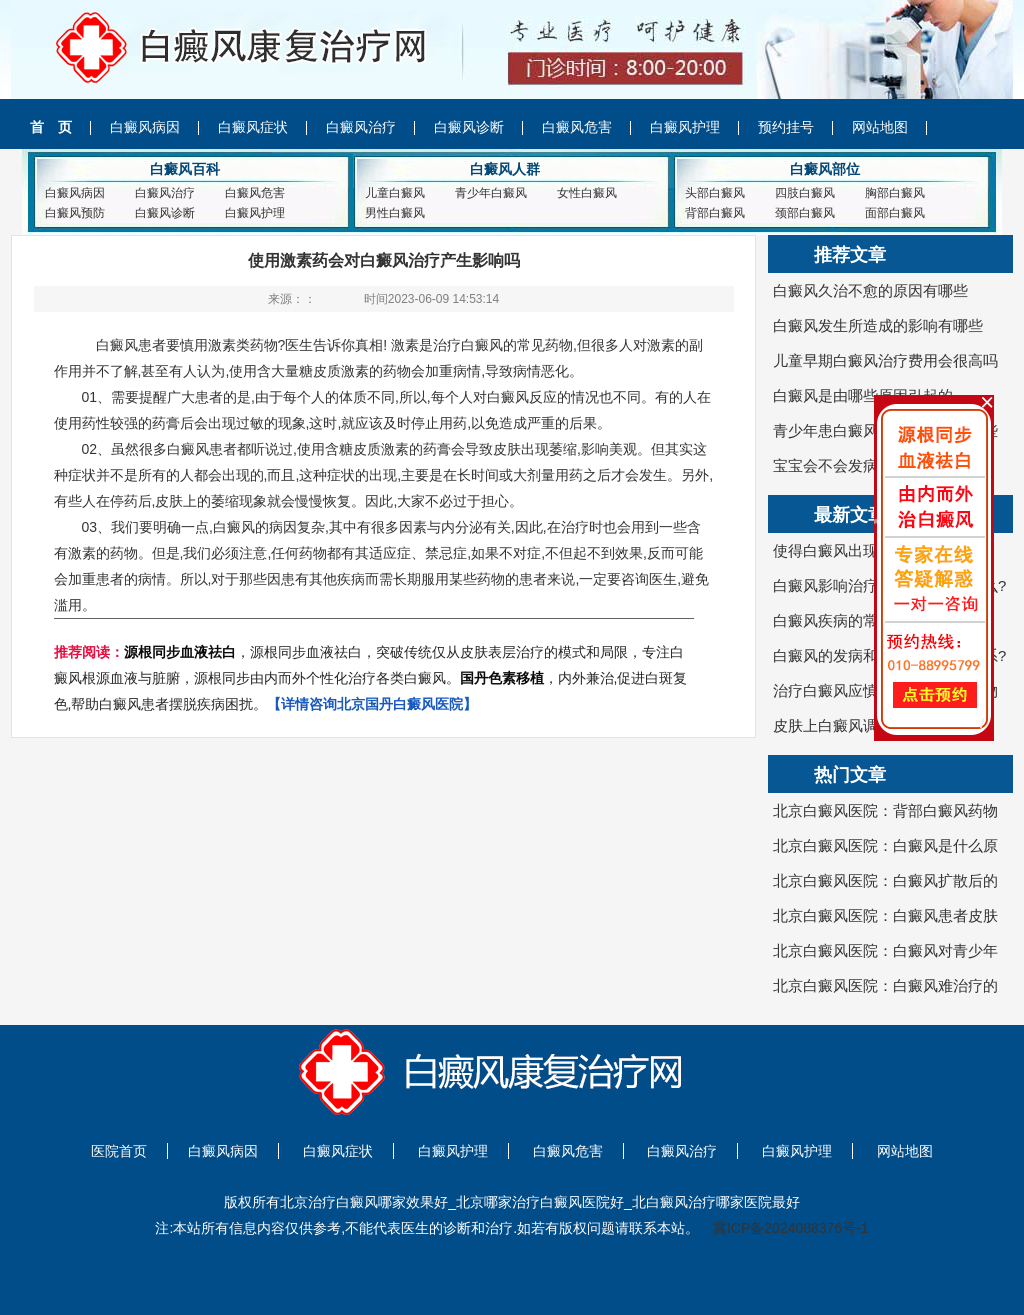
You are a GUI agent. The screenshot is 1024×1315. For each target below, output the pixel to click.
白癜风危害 (577, 127)
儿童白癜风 (395, 193)
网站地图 (880, 127)
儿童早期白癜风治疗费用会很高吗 (885, 360)
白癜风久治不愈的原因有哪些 (870, 290)
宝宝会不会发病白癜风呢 (855, 465)
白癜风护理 (685, 127)
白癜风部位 (825, 169)
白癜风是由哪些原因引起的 (863, 395)
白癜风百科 (185, 169)
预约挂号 (786, 127)
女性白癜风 (587, 193)
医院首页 (119, 1151)
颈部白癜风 (805, 213)
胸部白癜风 (895, 193)
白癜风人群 (505, 169)
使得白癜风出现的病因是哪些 (870, 550)
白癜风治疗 (361, 127)
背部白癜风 (715, 213)
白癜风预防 (75, 213)
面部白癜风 (895, 213)
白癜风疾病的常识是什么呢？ (870, 620)
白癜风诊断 (469, 127)
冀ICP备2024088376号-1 (791, 1228)
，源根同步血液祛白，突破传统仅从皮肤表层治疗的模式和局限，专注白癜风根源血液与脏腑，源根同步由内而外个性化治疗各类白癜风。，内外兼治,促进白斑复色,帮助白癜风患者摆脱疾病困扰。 (371, 678)
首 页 (51, 127)
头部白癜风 (715, 193)
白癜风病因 (145, 127)
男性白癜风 (395, 213)
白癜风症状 (253, 127)
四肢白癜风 (805, 193)
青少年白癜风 (491, 193)
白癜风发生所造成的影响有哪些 (878, 325)
